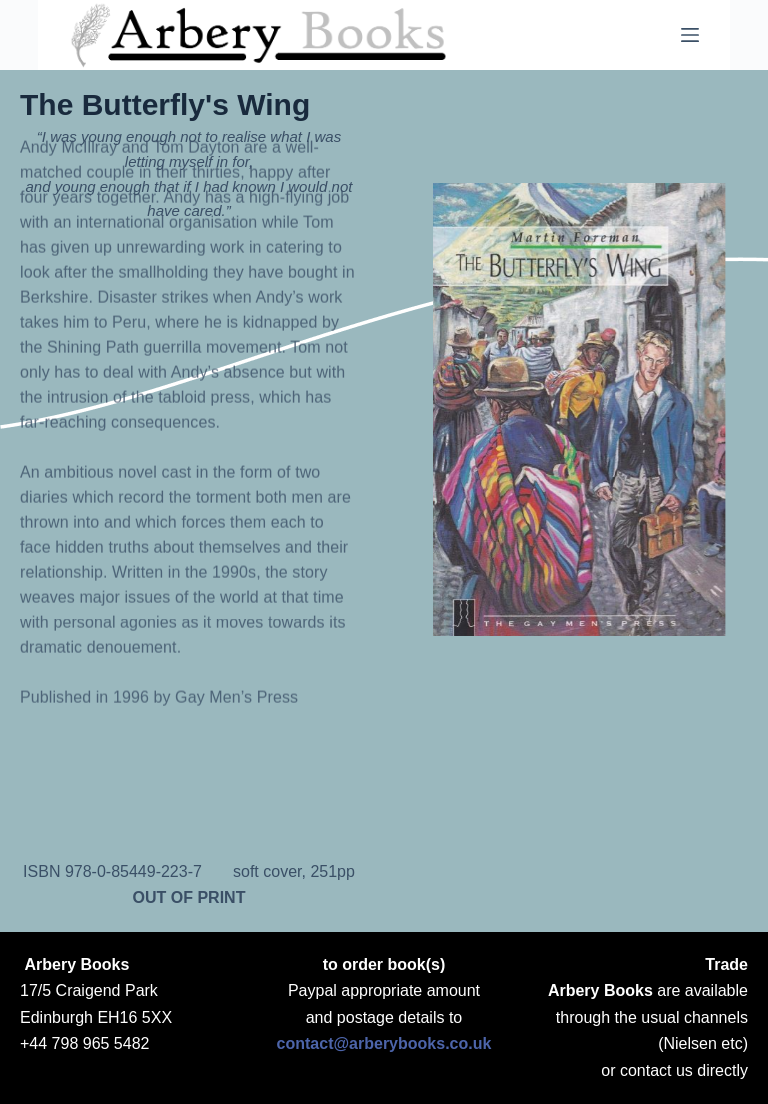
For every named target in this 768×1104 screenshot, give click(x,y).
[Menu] (690, 35)
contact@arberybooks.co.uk (384, 1043)
